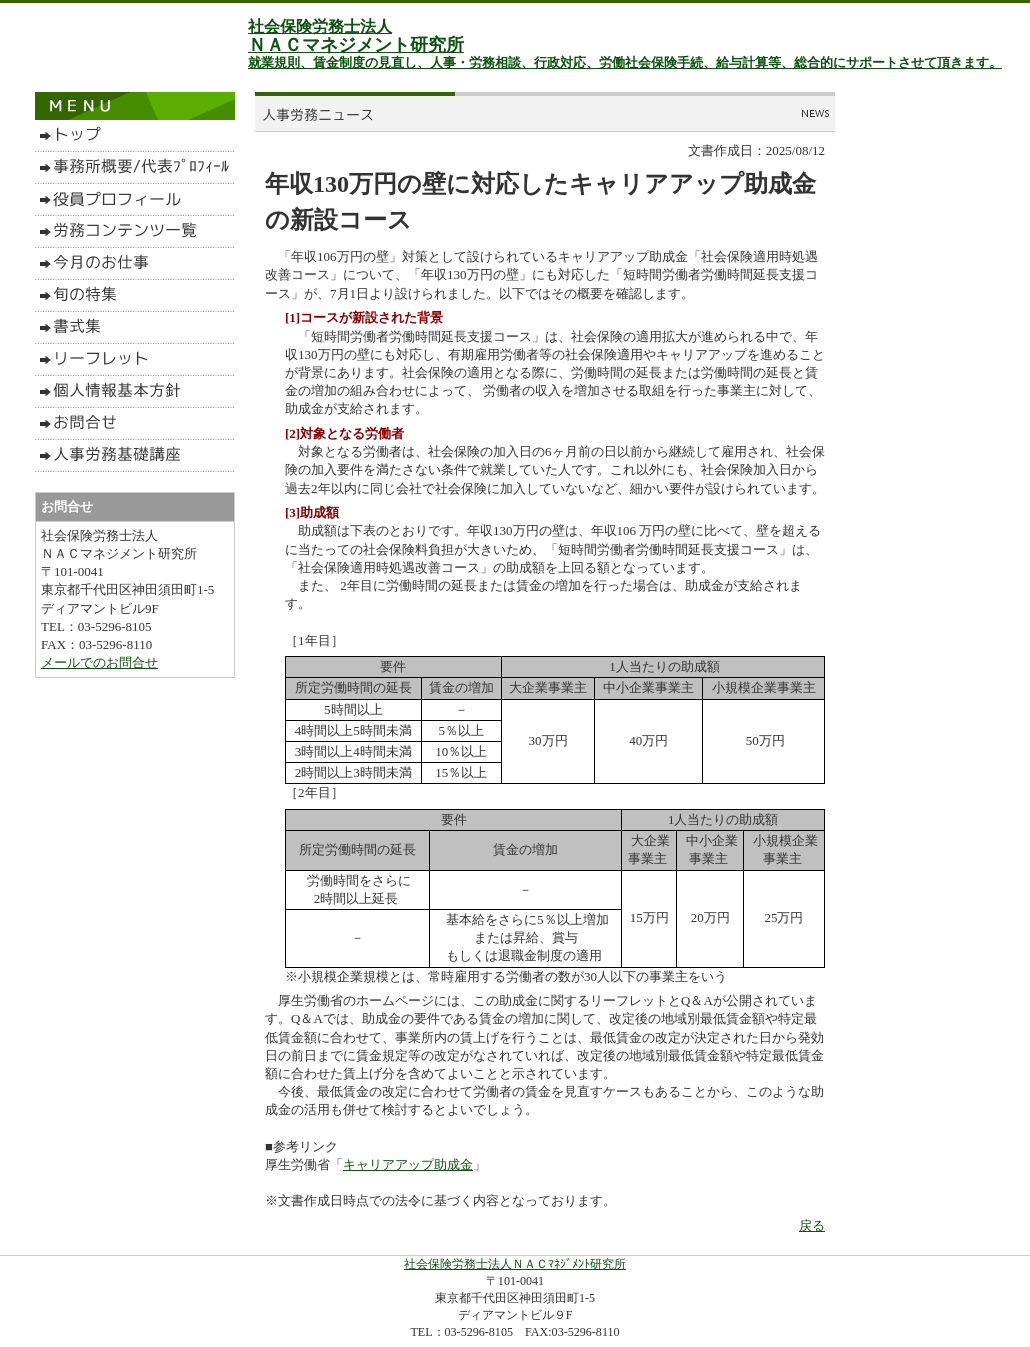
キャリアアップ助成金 (408, 1164)
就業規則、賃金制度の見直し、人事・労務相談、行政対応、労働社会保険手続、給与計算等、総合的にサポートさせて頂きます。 (625, 62)
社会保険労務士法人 (320, 26)
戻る (812, 1225)
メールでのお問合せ (99, 662)
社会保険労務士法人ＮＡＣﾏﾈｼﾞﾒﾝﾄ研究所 (515, 1264)
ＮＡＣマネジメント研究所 (356, 45)
